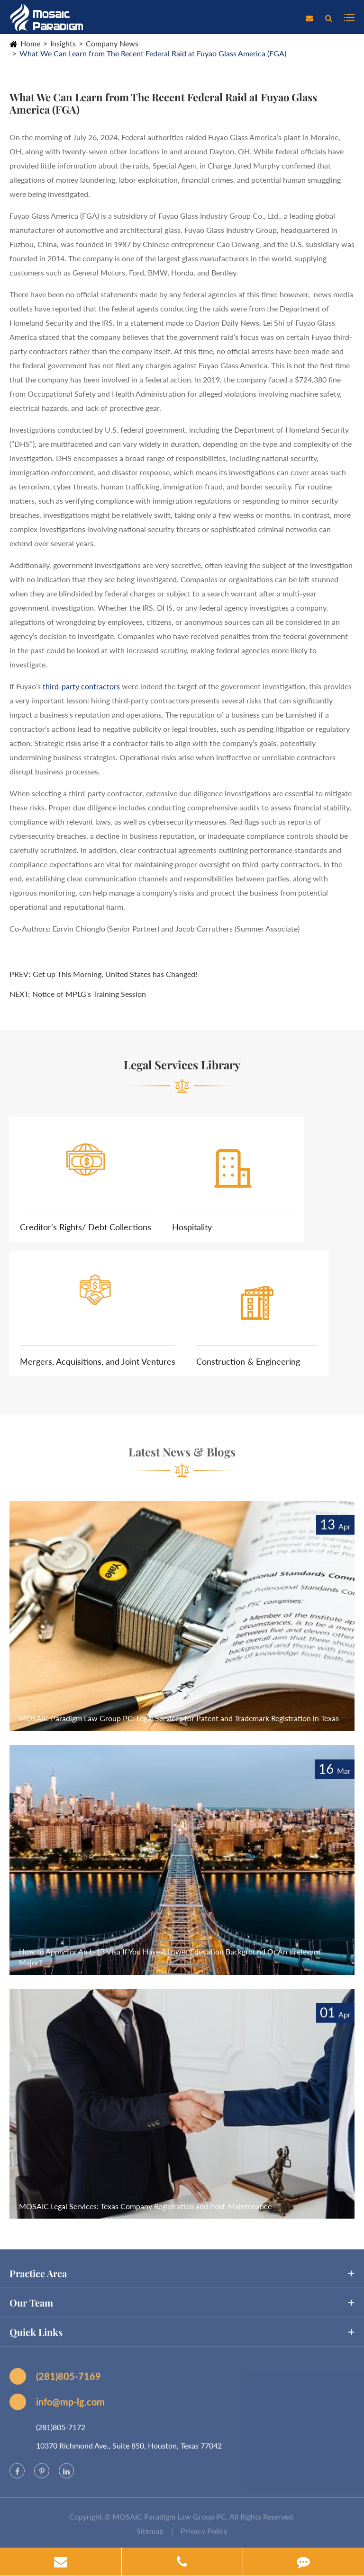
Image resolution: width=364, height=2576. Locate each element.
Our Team (182, 2308)
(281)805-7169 (55, 2381)
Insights (63, 43)
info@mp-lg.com (57, 2407)
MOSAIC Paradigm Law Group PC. (170, 2521)
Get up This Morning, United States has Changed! (115, 973)
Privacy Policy (204, 2536)
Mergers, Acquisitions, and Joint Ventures (97, 1361)
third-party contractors (81, 686)
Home (30, 43)
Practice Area (182, 2279)
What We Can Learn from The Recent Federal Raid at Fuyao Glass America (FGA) (152, 53)
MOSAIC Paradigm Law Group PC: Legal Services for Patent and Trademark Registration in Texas (179, 1718)
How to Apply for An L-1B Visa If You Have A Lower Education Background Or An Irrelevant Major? (170, 1956)
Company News (112, 43)
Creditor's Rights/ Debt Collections (85, 1227)
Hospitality (192, 1227)
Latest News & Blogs (182, 1457)
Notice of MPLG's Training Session (89, 993)
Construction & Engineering (248, 1361)
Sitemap (150, 2536)
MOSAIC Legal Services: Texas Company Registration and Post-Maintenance (145, 2206)
